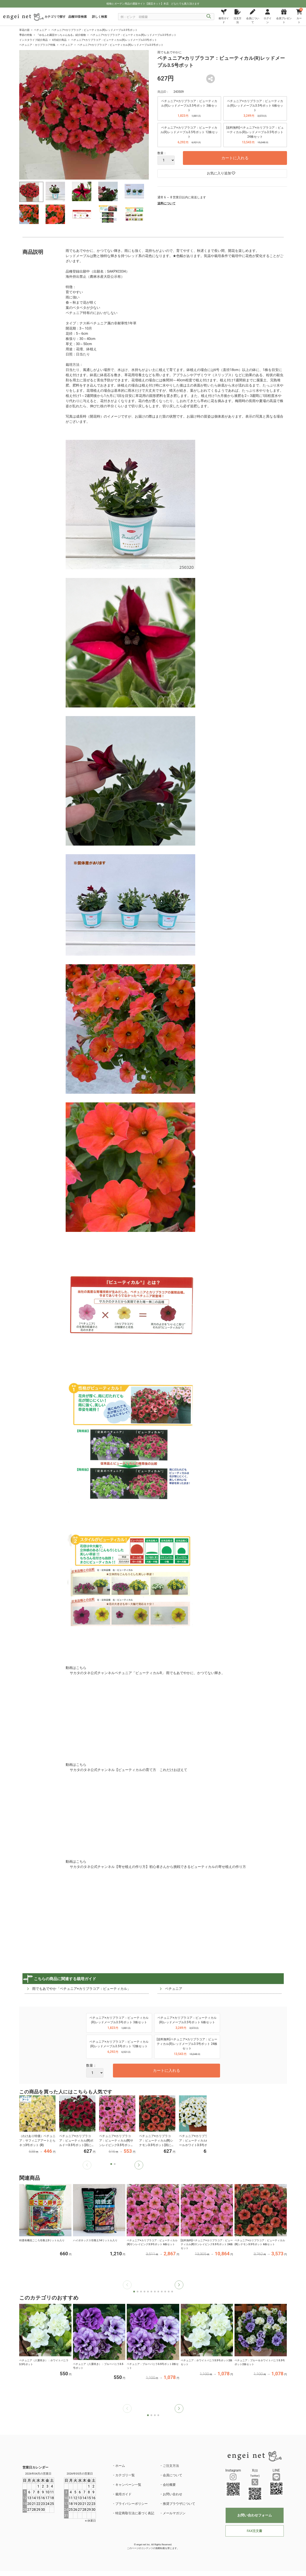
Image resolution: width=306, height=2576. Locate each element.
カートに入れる (235, 158)
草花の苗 (24, 30)
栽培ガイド (123, 2494)
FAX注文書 (254, 2531)
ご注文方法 (171, 2466)
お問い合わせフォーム (254, 2515)
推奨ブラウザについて (179, 2504)
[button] (139, 2165)
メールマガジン (174, 2513)
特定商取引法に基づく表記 (134, 2513)
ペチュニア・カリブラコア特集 (37, 44)
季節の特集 (25, 34)
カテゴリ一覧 (125, 2475)
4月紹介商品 (59, 39)
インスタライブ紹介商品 (33, 39)
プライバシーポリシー (131, 2504)
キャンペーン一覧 (128, 2485)
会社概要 (169, 2485)
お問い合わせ (172, 2494)
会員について (172, 2475)
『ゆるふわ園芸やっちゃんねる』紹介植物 (61, 34)
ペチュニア (40, 30)
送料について (166, 203)
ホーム (120, 2466)
